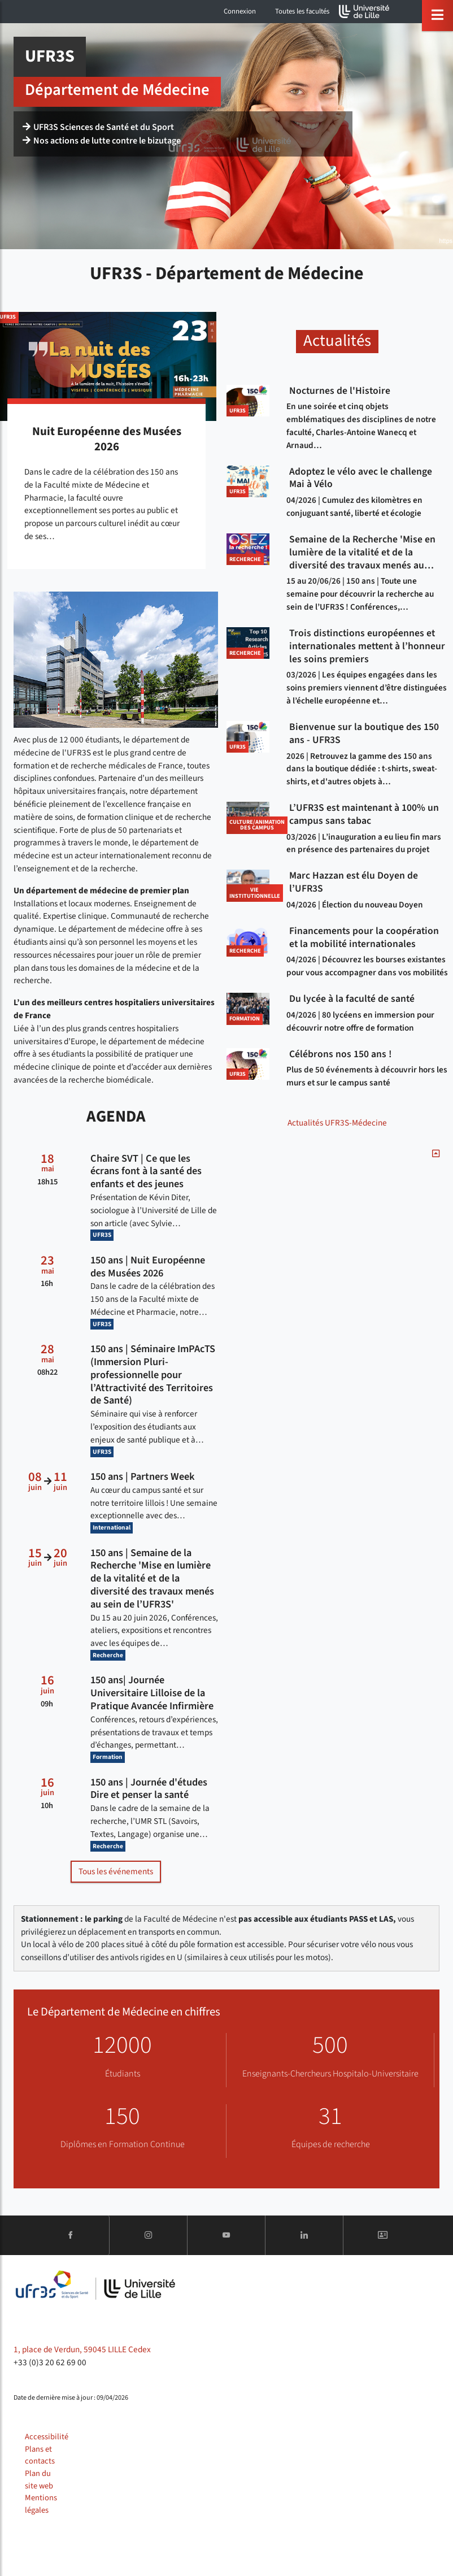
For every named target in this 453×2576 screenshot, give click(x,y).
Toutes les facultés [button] (302, 11)
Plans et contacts (40, 2455)
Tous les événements (116, 1871)
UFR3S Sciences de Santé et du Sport (98, 127)
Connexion (240, 11)
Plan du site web (39, 2480)
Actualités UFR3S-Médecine (337, 1123)
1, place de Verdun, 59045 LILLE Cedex (82, 2349)
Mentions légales (41, 2504)
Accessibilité (46, 2437)
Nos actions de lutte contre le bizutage (102, 140)
